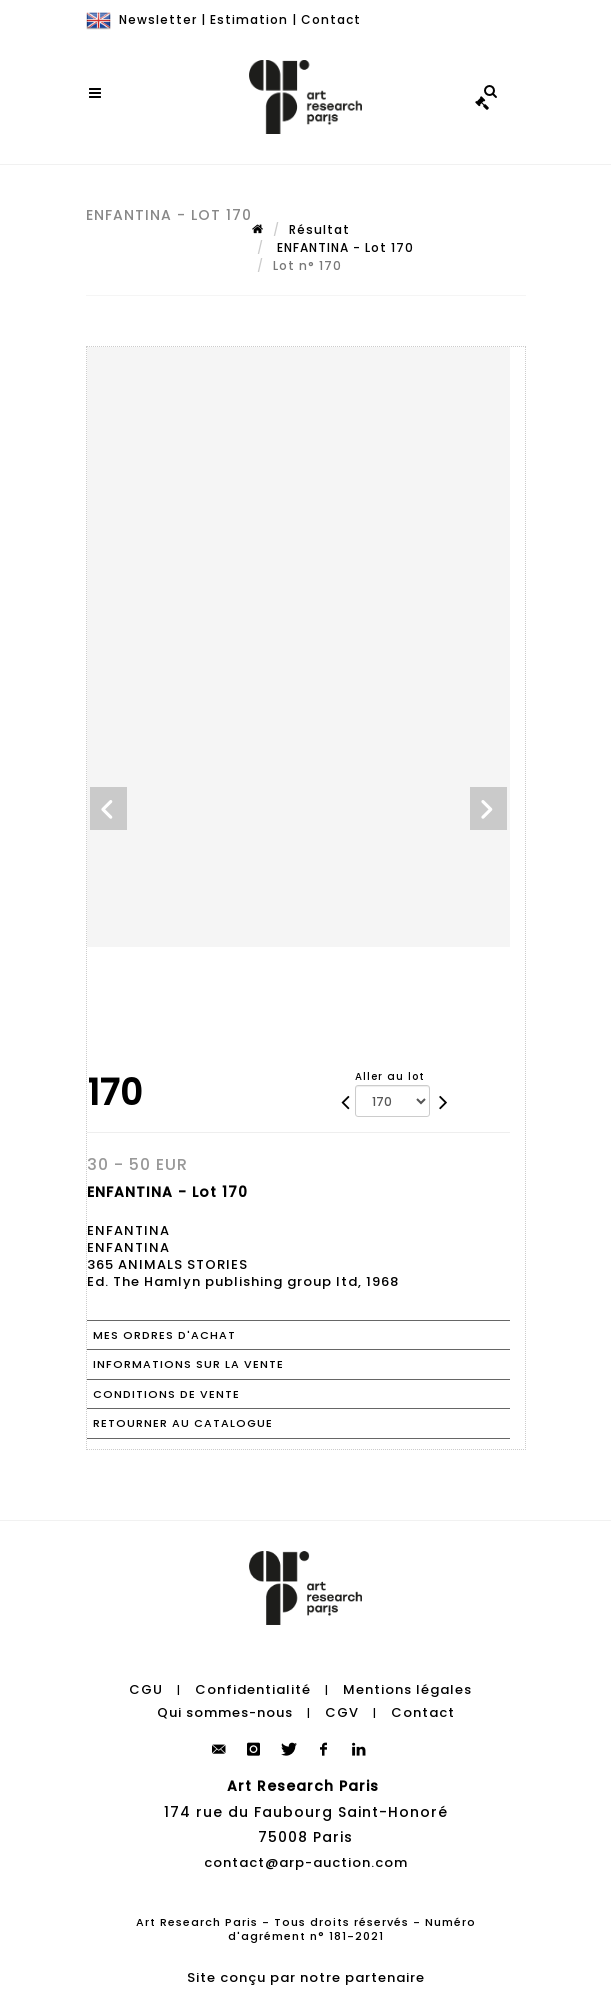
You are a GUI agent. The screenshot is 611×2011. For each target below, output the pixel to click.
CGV (342, 1712)
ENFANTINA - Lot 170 (343, 247)
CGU (146, 1689)
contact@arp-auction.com (306, 1862)
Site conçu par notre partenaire (306, 1977)
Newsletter (158, 19)
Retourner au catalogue (183, 1423)
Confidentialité (253, 1689)
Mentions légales (407, 1689)
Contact (331, 19)
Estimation (249, 19)
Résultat (319, 229)
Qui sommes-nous (225, 1712)
